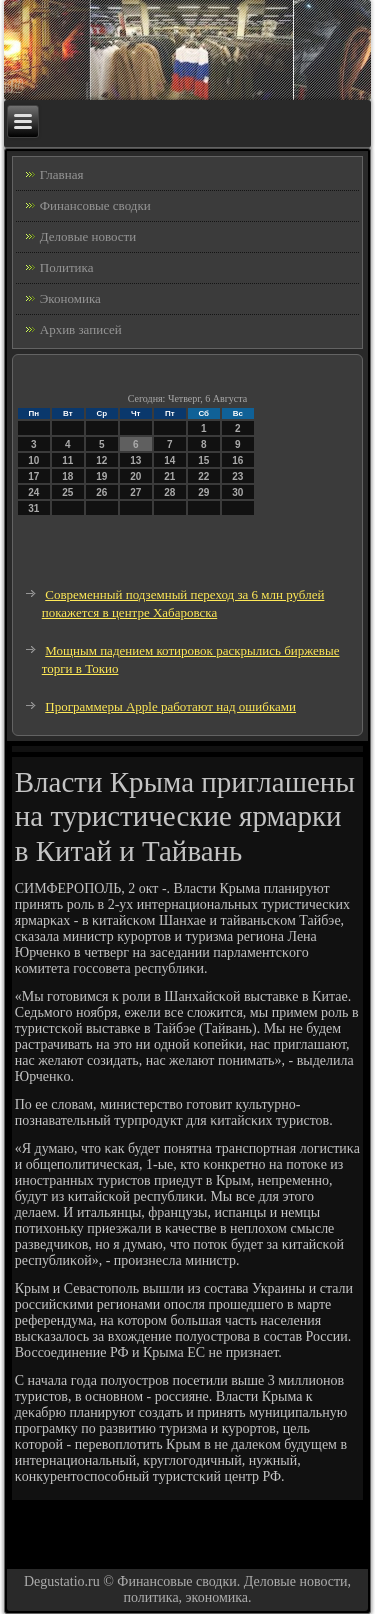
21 (169, 476)
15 (203, 460)
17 (33, 476)
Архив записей (81, 329)
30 (237, 492)
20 (135, 476)
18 (67, 476)
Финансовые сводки (95, 205)
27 (135, 492)
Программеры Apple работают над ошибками (170, 706)
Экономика (70, 298)
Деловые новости (88, 236)
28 (169, 492)
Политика (67, 267)
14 (169, 460)
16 (237, 460)
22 (203, 476)
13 (135, 460)
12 (101, 460)
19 (101, 476)
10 (33, 460)
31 (33, 508)
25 (67, 492)
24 (33, 492)
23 (237, 476)
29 (203, 492)
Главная (62, 174)
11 (67, 460)
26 (101, 492)
